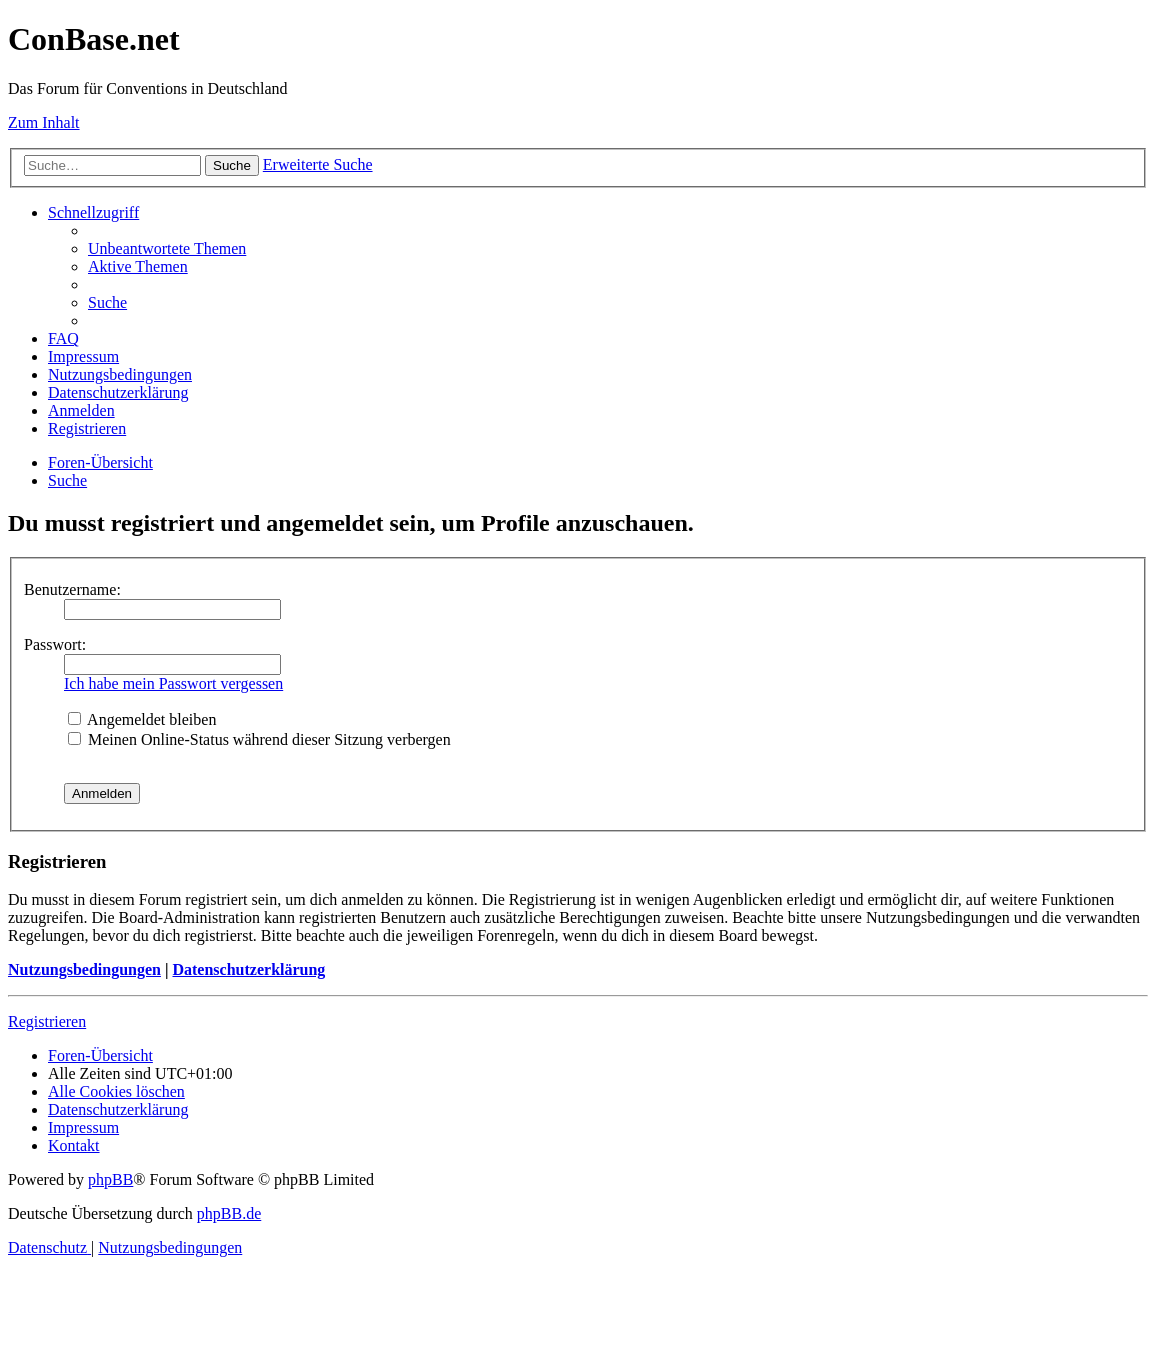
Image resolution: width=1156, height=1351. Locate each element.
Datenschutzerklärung (248, 969)
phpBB (110, 1179)
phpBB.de (229, 1213)
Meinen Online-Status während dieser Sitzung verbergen (259, 739)
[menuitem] (167, 248)
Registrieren (47, 1021)
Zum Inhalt (44, 122)
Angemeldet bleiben (142, 719)
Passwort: (55, 644)
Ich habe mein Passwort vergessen (173, 683)
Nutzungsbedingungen (84, 969)
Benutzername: (72, 589)
